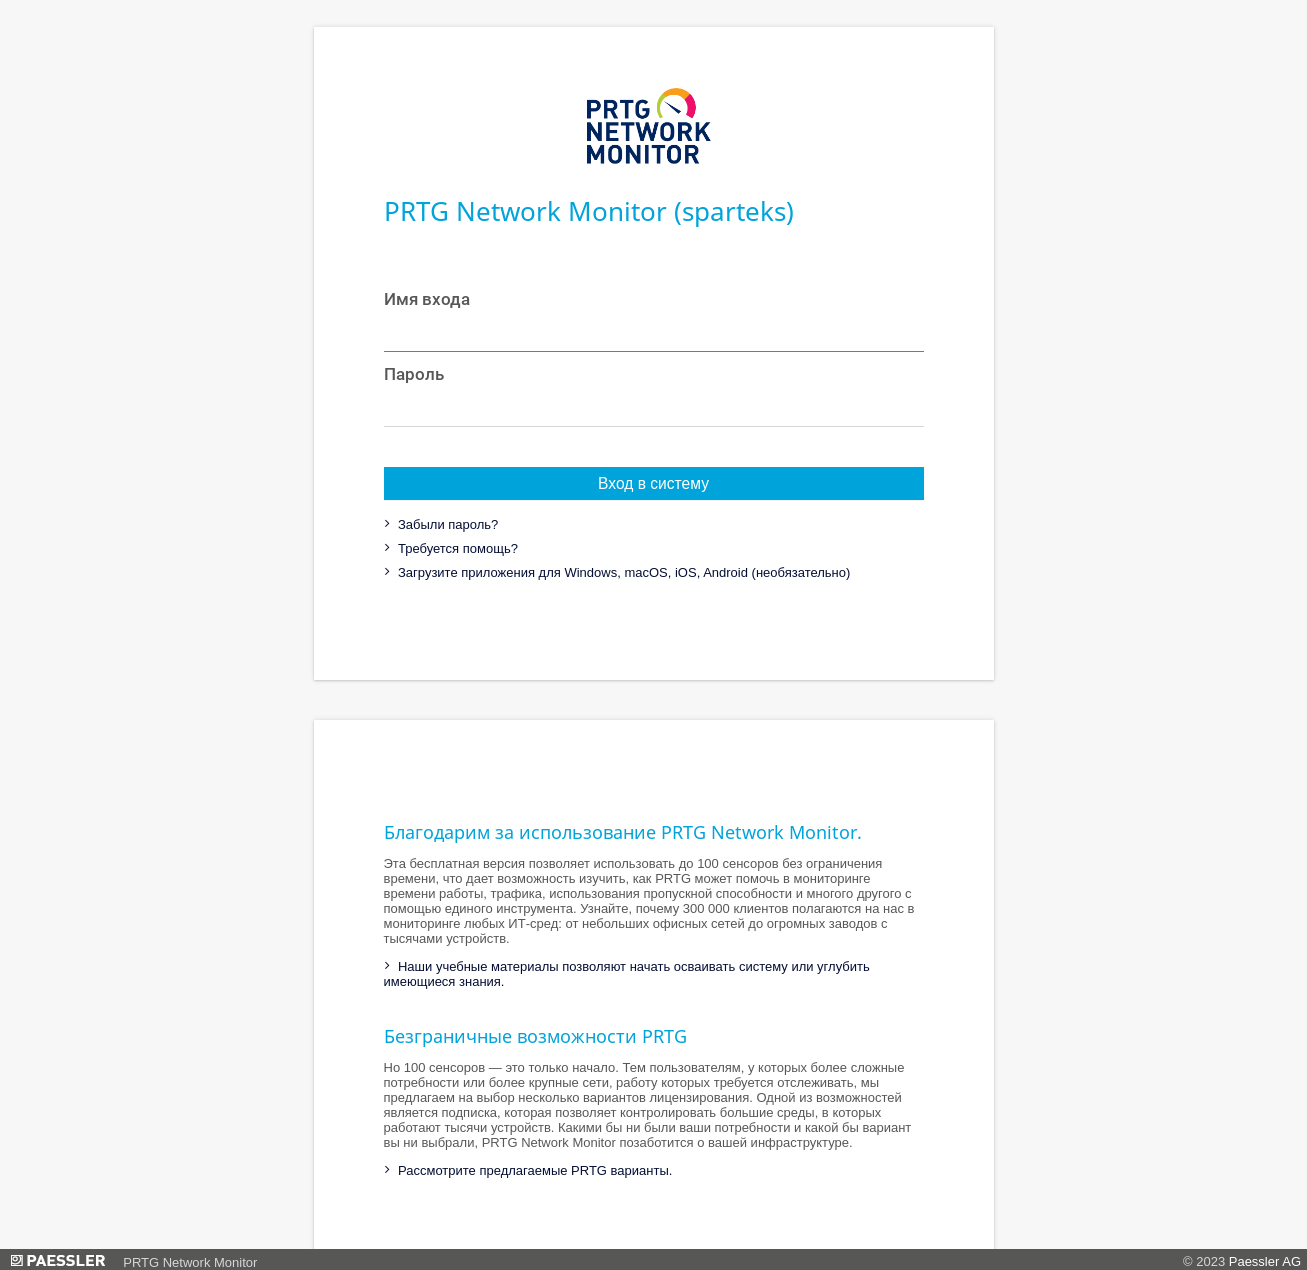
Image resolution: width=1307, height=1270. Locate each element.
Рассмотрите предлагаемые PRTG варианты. (533, 1170)
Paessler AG (1265, 1261)
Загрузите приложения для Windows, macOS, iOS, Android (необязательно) (622, 572)
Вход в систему (653, 483)
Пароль (414, 374)
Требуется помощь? (456, 548)
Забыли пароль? (446, 524)
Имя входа (427, 299)
